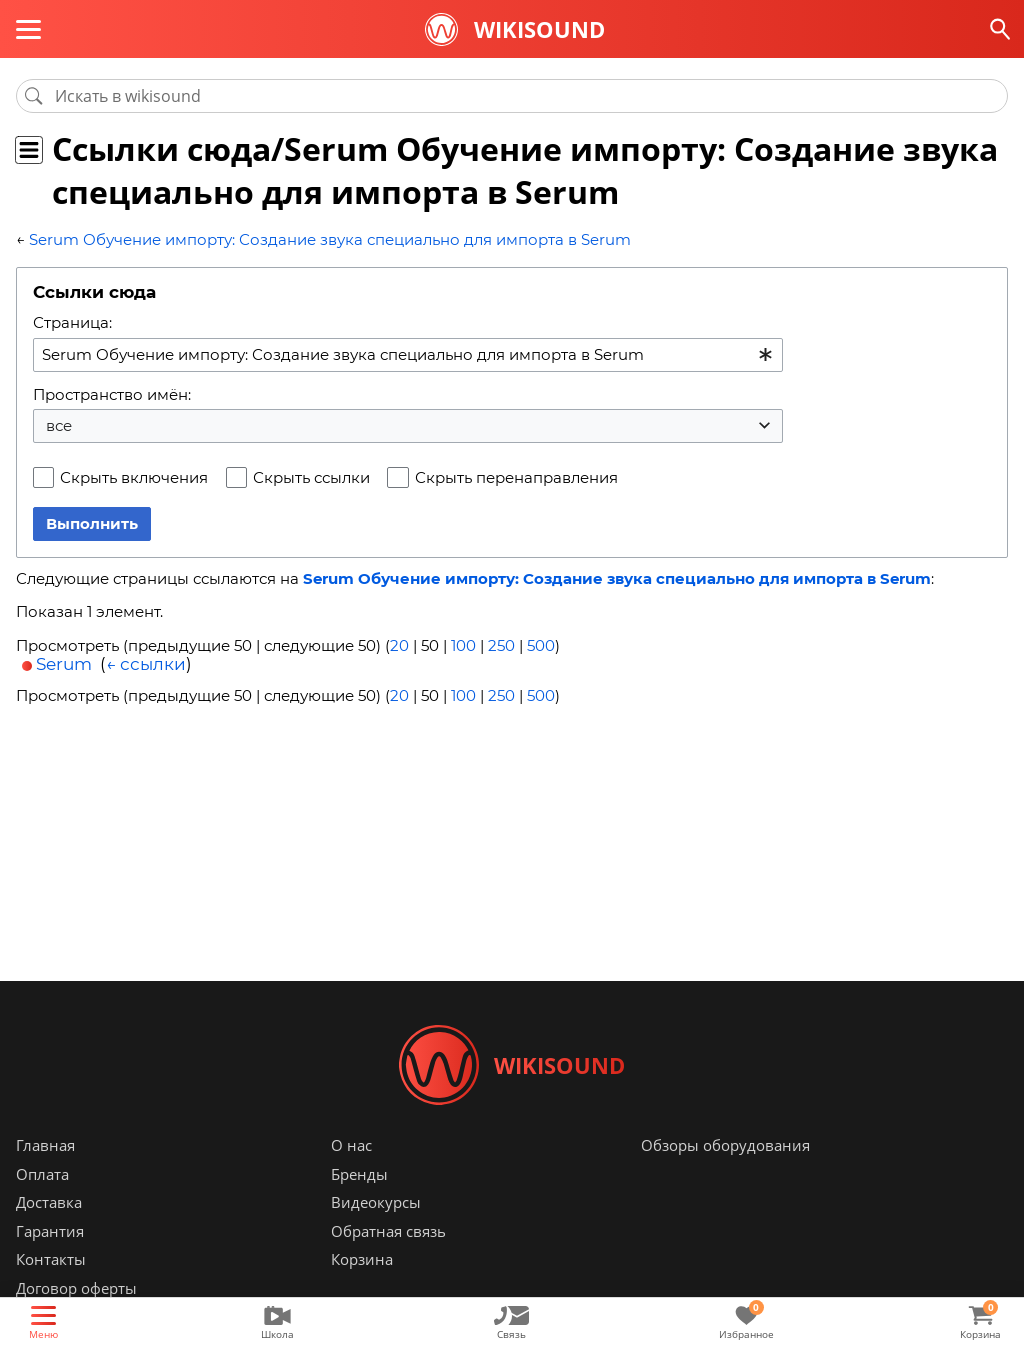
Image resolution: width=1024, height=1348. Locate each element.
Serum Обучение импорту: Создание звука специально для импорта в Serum (330, 239)
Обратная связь (388, 1231)
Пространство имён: (112, 394)
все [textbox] (59, 425)
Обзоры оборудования (725, 1145)
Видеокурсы (376, 1202)
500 (541, 645)
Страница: (72, 322)
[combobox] (408, 355)
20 (399, 645)
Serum (64, 664)
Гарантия (50, 1231)
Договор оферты (76, 1288)
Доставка (49, 1202)
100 (463, 645)
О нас (351, 1145)
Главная (45, 1145)
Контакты (51, 1259)
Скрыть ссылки (311, 477)
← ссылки (146, 664)
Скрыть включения (134, 477)
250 (501, 645)
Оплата (42, 1174)
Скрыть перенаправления (516, 477)
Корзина (362, 1259)
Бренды (359, 1174)
